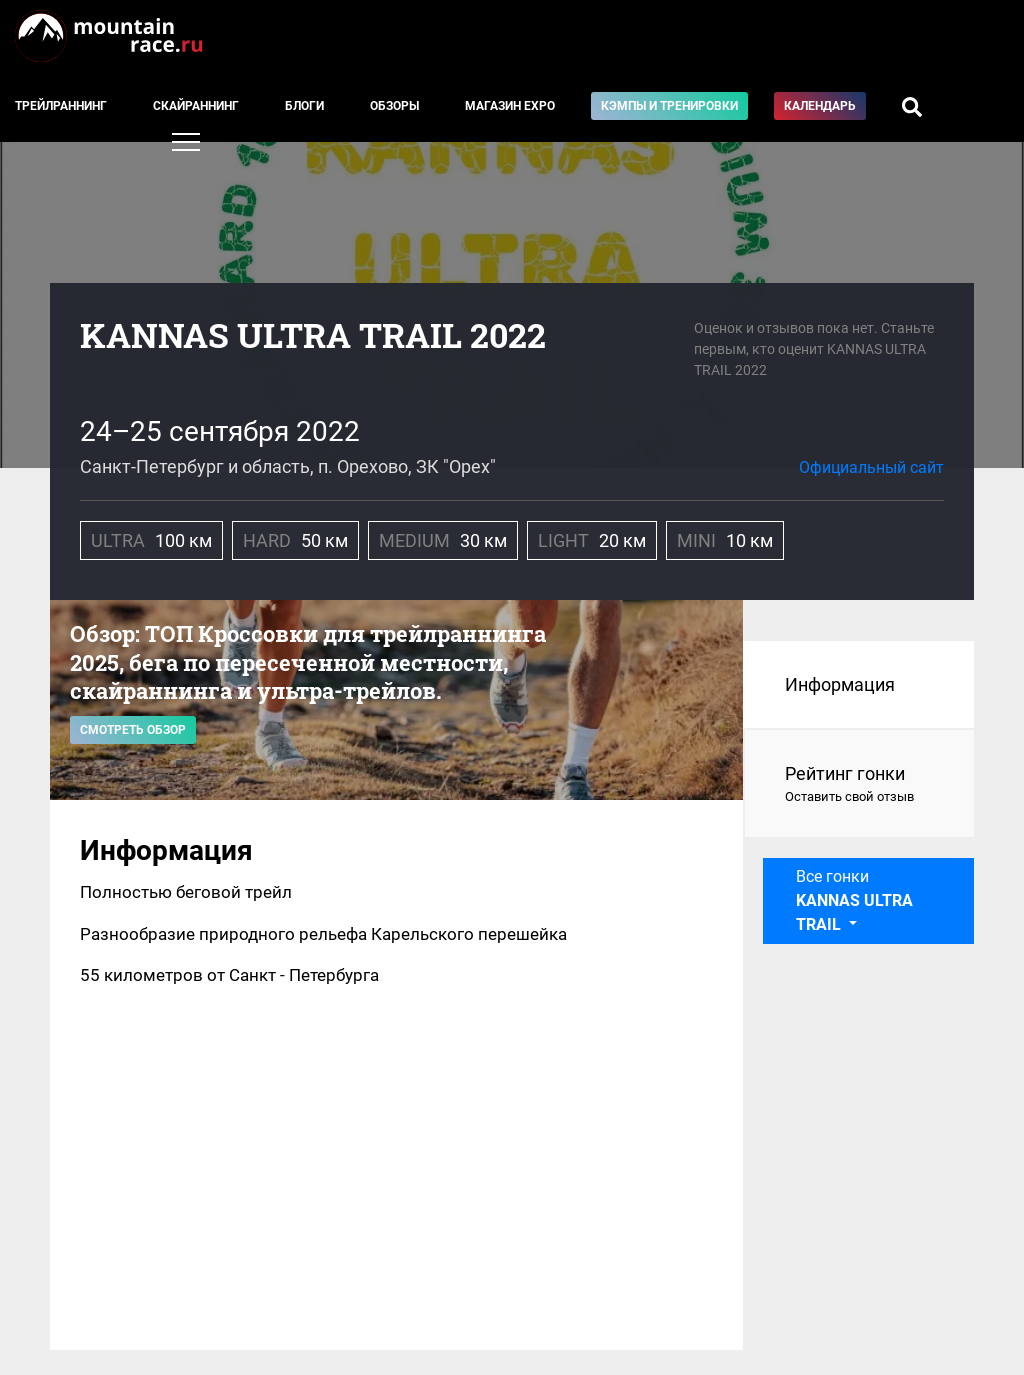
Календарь (820, 106)
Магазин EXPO (510, 106)
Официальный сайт (871, 467)
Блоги (304, 106)
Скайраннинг (196, 106)
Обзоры (394, 106)
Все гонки (854, 900)
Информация (840, 684)
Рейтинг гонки (859, 785)
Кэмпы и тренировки (669, 106)
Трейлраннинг (61, 106)
